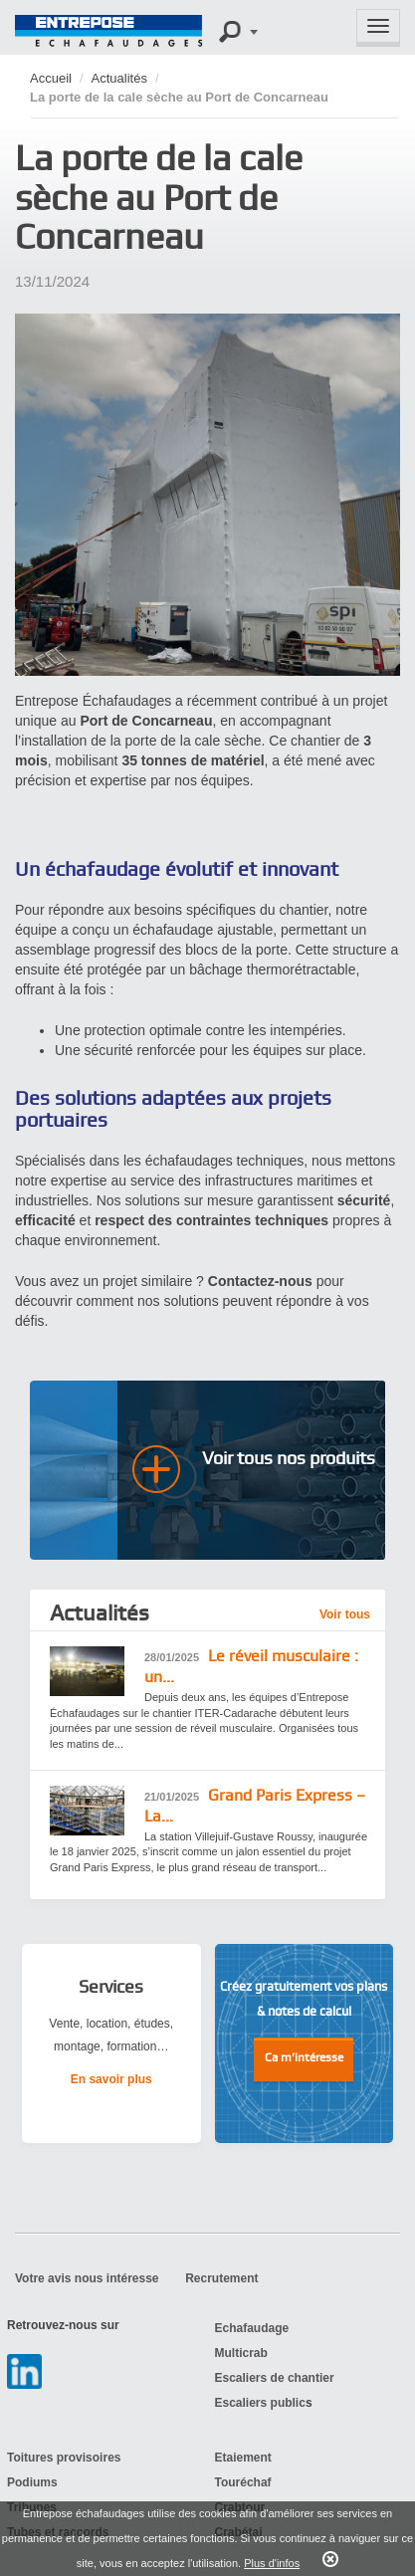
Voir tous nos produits (288, 1457)
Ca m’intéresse (304, 2057)
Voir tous (344, 1614)
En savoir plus (111, 2079)
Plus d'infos (272, 2563)
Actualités (119, 78)
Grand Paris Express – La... (254, 1805)
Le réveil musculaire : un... (251, 1666)
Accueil (51, 78)
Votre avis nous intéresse (87, 2278)
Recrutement (221, 2278)
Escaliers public (260, 2403)
